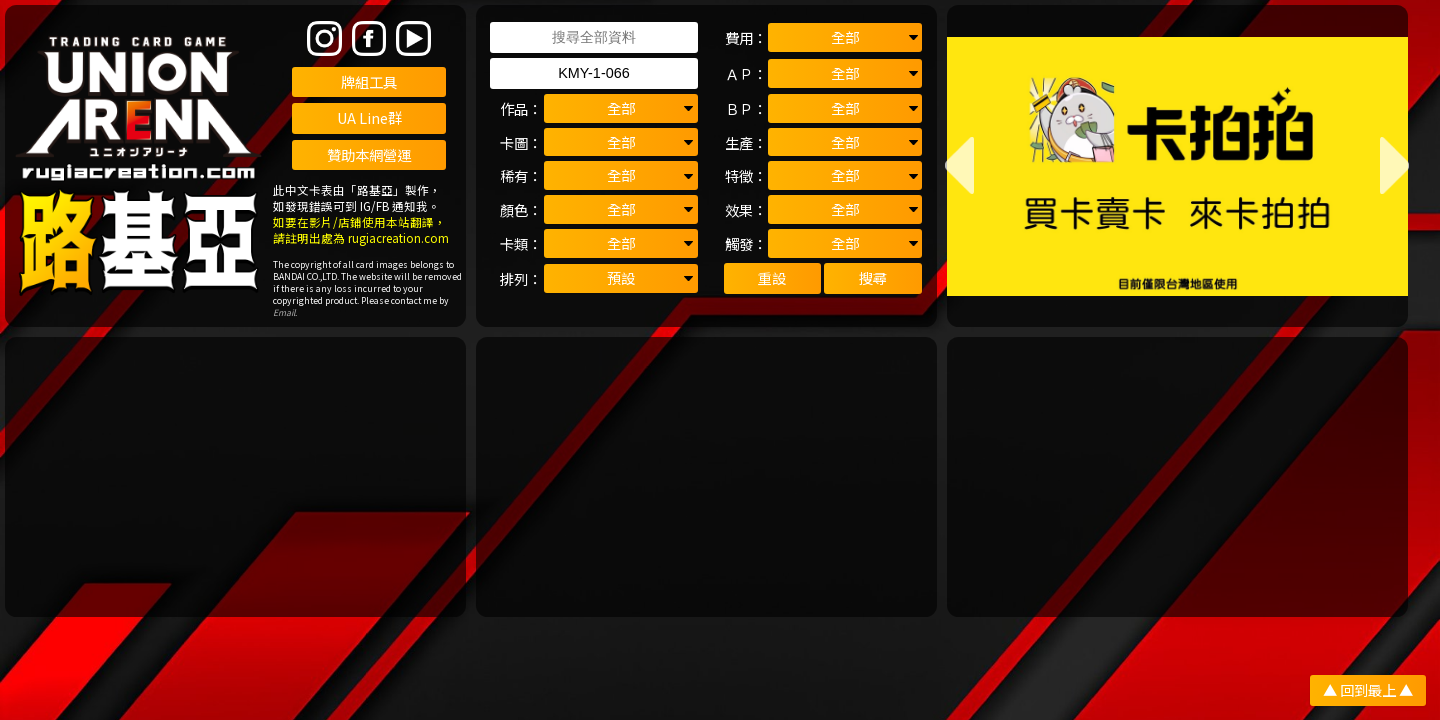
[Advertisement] (235, 477)
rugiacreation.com (398, 238)
